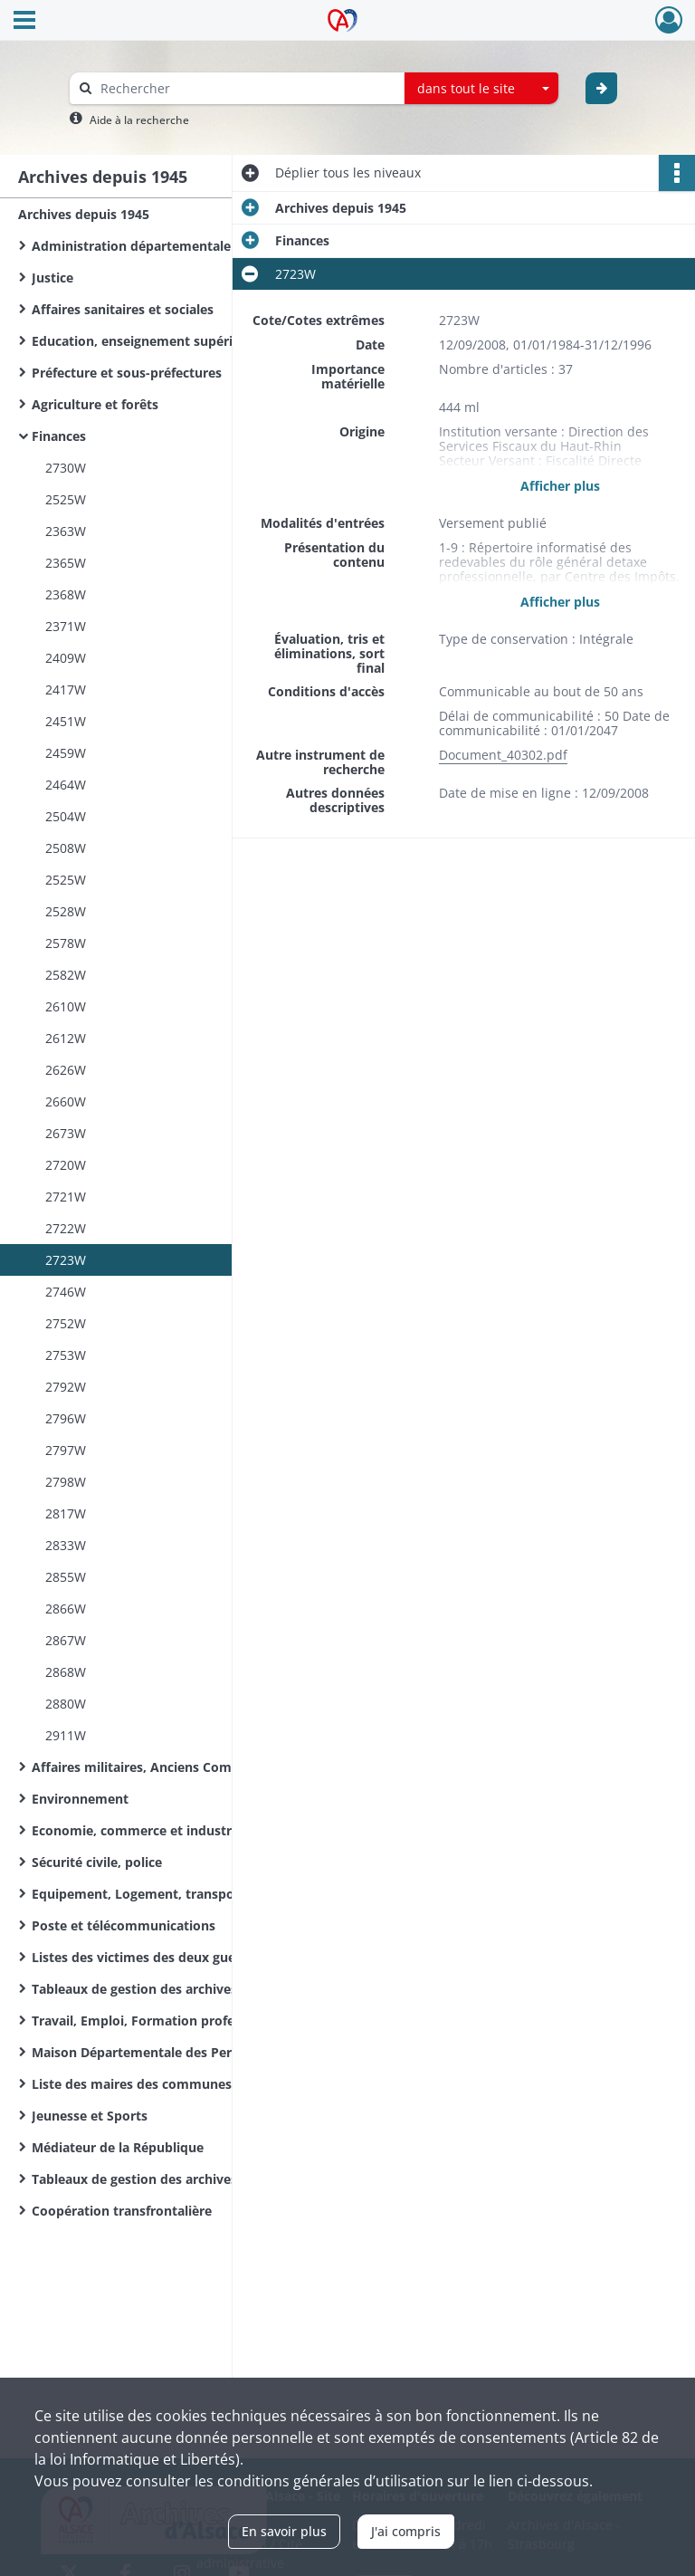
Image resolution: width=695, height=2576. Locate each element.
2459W (65, 752)
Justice (52, 277)
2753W (65, 1355)
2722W (65, 1228)
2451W (65, 721)
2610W (65, 1006)
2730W (65, 467)
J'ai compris (406, 2531)
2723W (65, 1260)
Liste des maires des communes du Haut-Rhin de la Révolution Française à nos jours (213, 2083)
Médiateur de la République (118, 2147)
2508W (65, 848)
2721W (65, 1196)
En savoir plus (284, 2531)
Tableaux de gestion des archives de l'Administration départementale (213, 1988)
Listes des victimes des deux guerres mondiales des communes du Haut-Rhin (213, 1957)
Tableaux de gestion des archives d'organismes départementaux (213, 2179)
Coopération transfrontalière (122, 2210)
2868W (65, 1672)
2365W (65, 562)
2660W (65, 1101)
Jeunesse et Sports (90, 2115)
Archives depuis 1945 (83, 214)
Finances (59, 436)
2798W (65, 1481)
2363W (65, 531)
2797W (65, 1450)
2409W (65, 657)
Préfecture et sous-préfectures (127, 372)
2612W (65, 1038)
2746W (65, 1291)
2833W (65, 1545)
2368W (65, 594)
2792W (65, 1386)
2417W (65, 689)
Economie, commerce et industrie (137, 1830)
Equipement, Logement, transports (142, 1893)
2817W (65, 1513)
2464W (65, 784)
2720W (65, 1164)
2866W (65, 1608)
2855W (65, 1576)
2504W (65, 816)
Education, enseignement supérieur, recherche (177, 341)
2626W (65, 1069)
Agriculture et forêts (95, 404)
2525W (65, 499)
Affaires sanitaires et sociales (123, 309)
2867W (65, 1640)
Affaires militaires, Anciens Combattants (158, 1767)
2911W (65, 1735)
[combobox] (481, 88)
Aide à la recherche (139, 120)
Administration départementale (131, 245)
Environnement (80, 1798)
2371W (65, 626)
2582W (65, 974)
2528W (65, 911)
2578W (65, 943)
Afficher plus (560, 485)
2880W (65, 1703)
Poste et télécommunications (123, 1925)
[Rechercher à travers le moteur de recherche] (246, 88)
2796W (65, 1418)
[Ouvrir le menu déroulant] (24, 22)
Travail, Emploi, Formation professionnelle (164, 2020)
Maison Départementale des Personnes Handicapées (195, 2052)
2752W (65, 1323)
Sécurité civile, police (97, 1862)
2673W (65, 1133)
